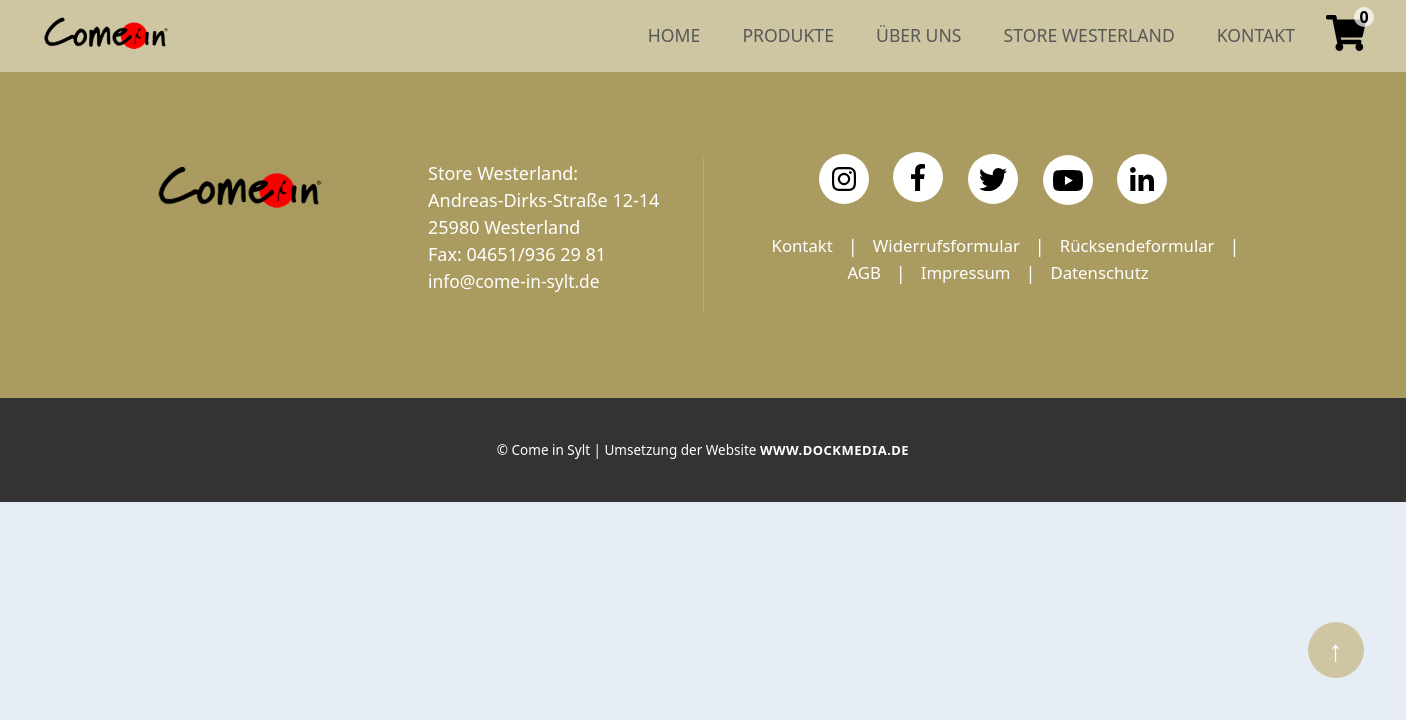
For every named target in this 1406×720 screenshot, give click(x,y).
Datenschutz (997, 300)
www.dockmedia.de (834, 454)
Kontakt (894, 246)
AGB (1028, 273)
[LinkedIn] (1142, 179)
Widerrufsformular (1046, 246)
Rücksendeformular (887, 273)
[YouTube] (1068, 180)
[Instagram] (844, 179)
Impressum (1134, 273)
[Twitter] (993, 179)
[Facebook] (918, 177)
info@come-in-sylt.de (517, 281)
